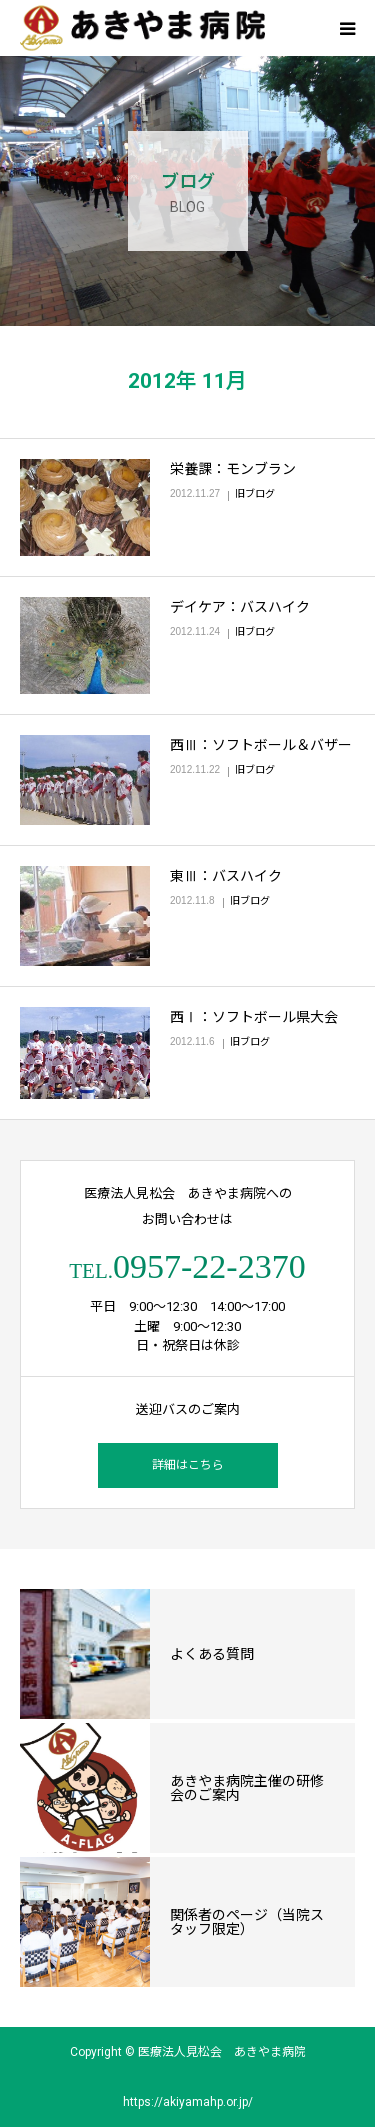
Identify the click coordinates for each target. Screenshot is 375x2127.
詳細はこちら (188, 1465)
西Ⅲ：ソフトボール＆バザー (261, 745)
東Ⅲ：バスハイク (226, 876)
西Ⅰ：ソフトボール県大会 (254, 1017)
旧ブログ (255, 493)
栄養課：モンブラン (233, 469)
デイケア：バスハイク (240, 607)
